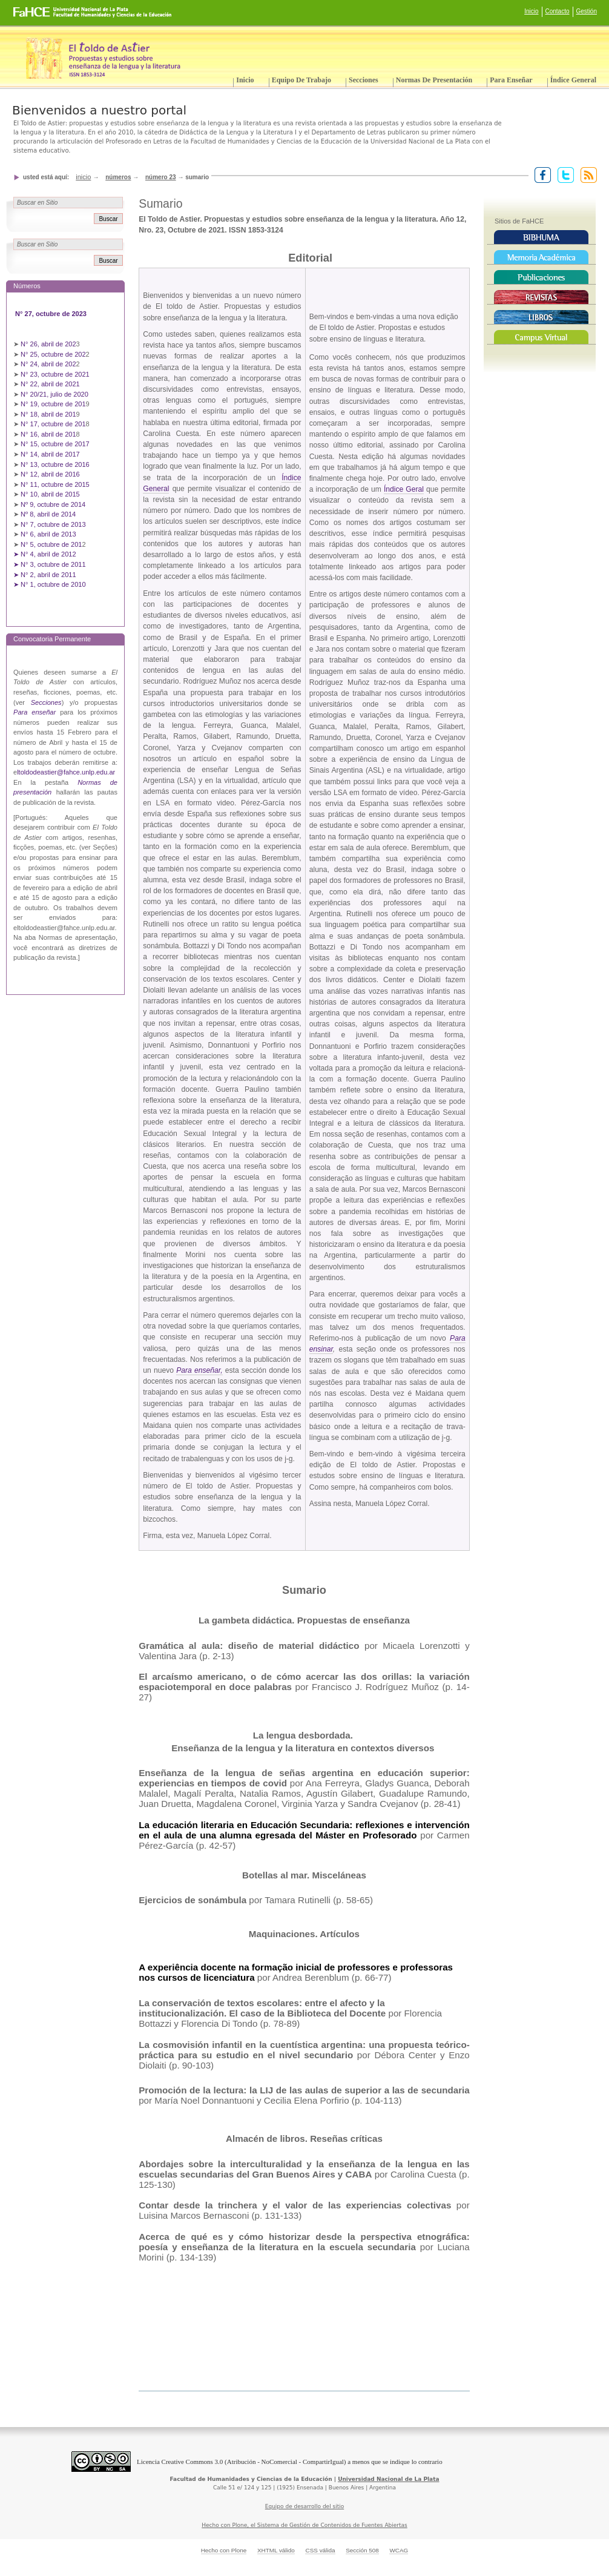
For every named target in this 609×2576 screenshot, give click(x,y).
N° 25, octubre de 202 (53, 354)
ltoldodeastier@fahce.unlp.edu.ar (66, 772)
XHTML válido (276, 2550)
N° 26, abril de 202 (48, 344)
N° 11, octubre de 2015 (55, 484)
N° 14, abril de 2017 (51, 454)
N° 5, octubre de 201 (51, 544)
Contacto (557, 11)
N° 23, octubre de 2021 (55, 374)
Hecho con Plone (224, 2550)
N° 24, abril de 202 (48, 364)
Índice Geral (404, 489)
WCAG (398, 2550)
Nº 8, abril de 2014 (48, 514)
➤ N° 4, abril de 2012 (44, 554)
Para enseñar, (199, 1370)
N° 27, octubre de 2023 (51, 313)
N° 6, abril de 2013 (48, 534)
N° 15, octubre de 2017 (55, 443)
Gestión (586, 11)
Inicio (531, 11)
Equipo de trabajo (301, 80)
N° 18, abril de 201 (48, 414)
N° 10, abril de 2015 (50, 494)
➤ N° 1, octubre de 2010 (49, 584)
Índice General (573, 80)
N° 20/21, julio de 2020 (55, 394)
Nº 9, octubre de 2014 (53, 504)
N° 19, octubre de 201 (53, 404)
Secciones (363, 80)
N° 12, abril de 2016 (51, 474)
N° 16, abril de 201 (48, 434)
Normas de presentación (434, 80)
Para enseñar (511, 80)
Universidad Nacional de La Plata (388, 2479)
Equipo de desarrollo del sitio (304, 2506)
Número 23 (160, 177)
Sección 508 (362, 2550)
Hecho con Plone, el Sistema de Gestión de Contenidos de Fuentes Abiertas (304, 2525)
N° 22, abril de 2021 (50, 384)
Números (118, 177)
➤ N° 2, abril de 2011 (44, 574)
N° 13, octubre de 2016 (56, 464)
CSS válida (320, 2550)
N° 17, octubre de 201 (53, 424)
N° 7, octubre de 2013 (53, 524)
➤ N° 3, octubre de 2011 (49, 564)
